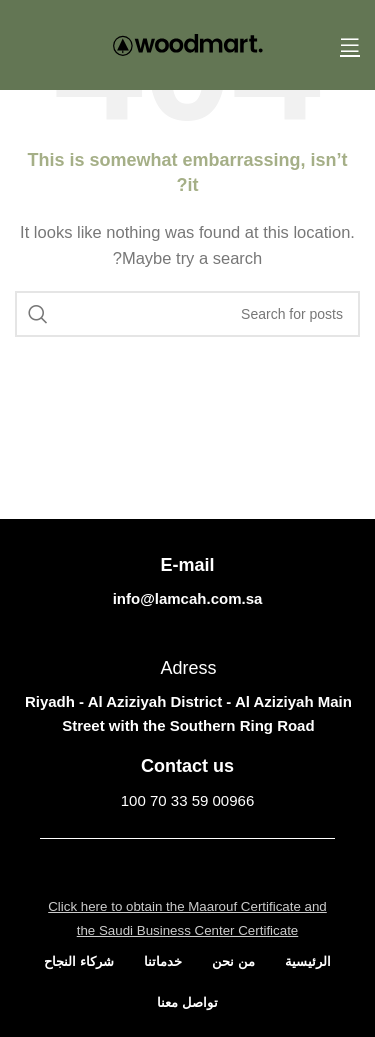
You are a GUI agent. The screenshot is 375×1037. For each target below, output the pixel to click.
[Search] (187, 314)
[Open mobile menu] (350, 45)
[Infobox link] (187, 783)
